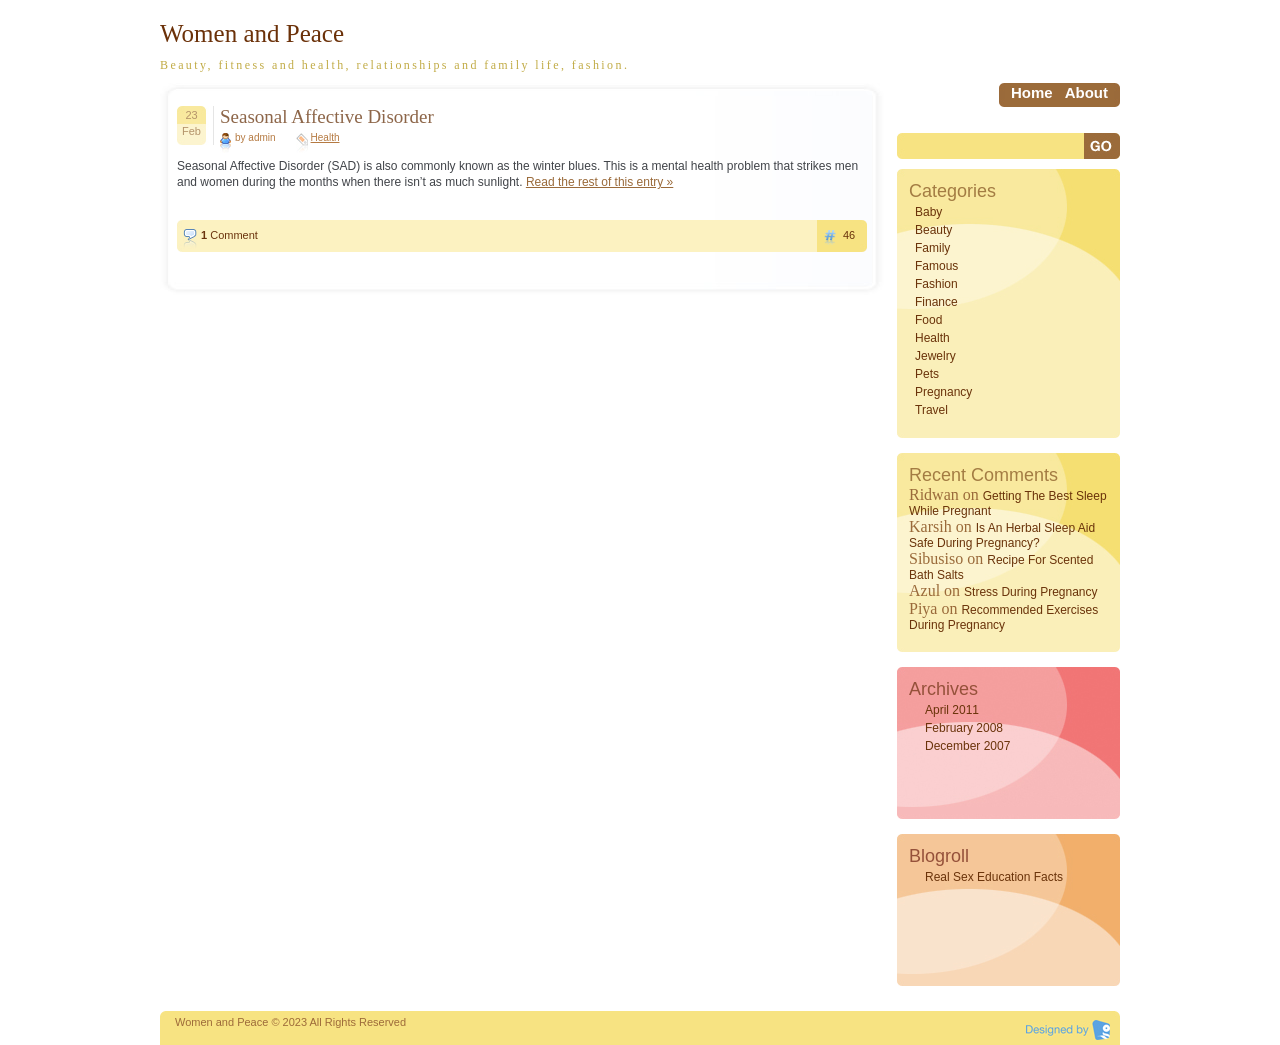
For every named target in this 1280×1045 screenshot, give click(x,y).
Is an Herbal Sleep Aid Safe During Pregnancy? (1002, 535)
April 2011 (952, 710)
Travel (931, 410)
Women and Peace (252, 33)
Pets (927, 374)
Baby (928, 212)
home (1032, 92)
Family (932, 248)
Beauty (933, 230)
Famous (936, 266)
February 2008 (964, 728)
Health (325, 137)
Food (928, 320)
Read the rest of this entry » (599, 182)
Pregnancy (943, 392)
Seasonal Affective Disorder (327, 116)
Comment (229, 235)
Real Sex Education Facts (994, 877)
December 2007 (967, 746)
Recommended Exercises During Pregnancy (1003, 617)
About (1086, 92)
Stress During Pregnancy (1030, 592)
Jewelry (935, 356)
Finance (936, 302)
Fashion (936, 284)
